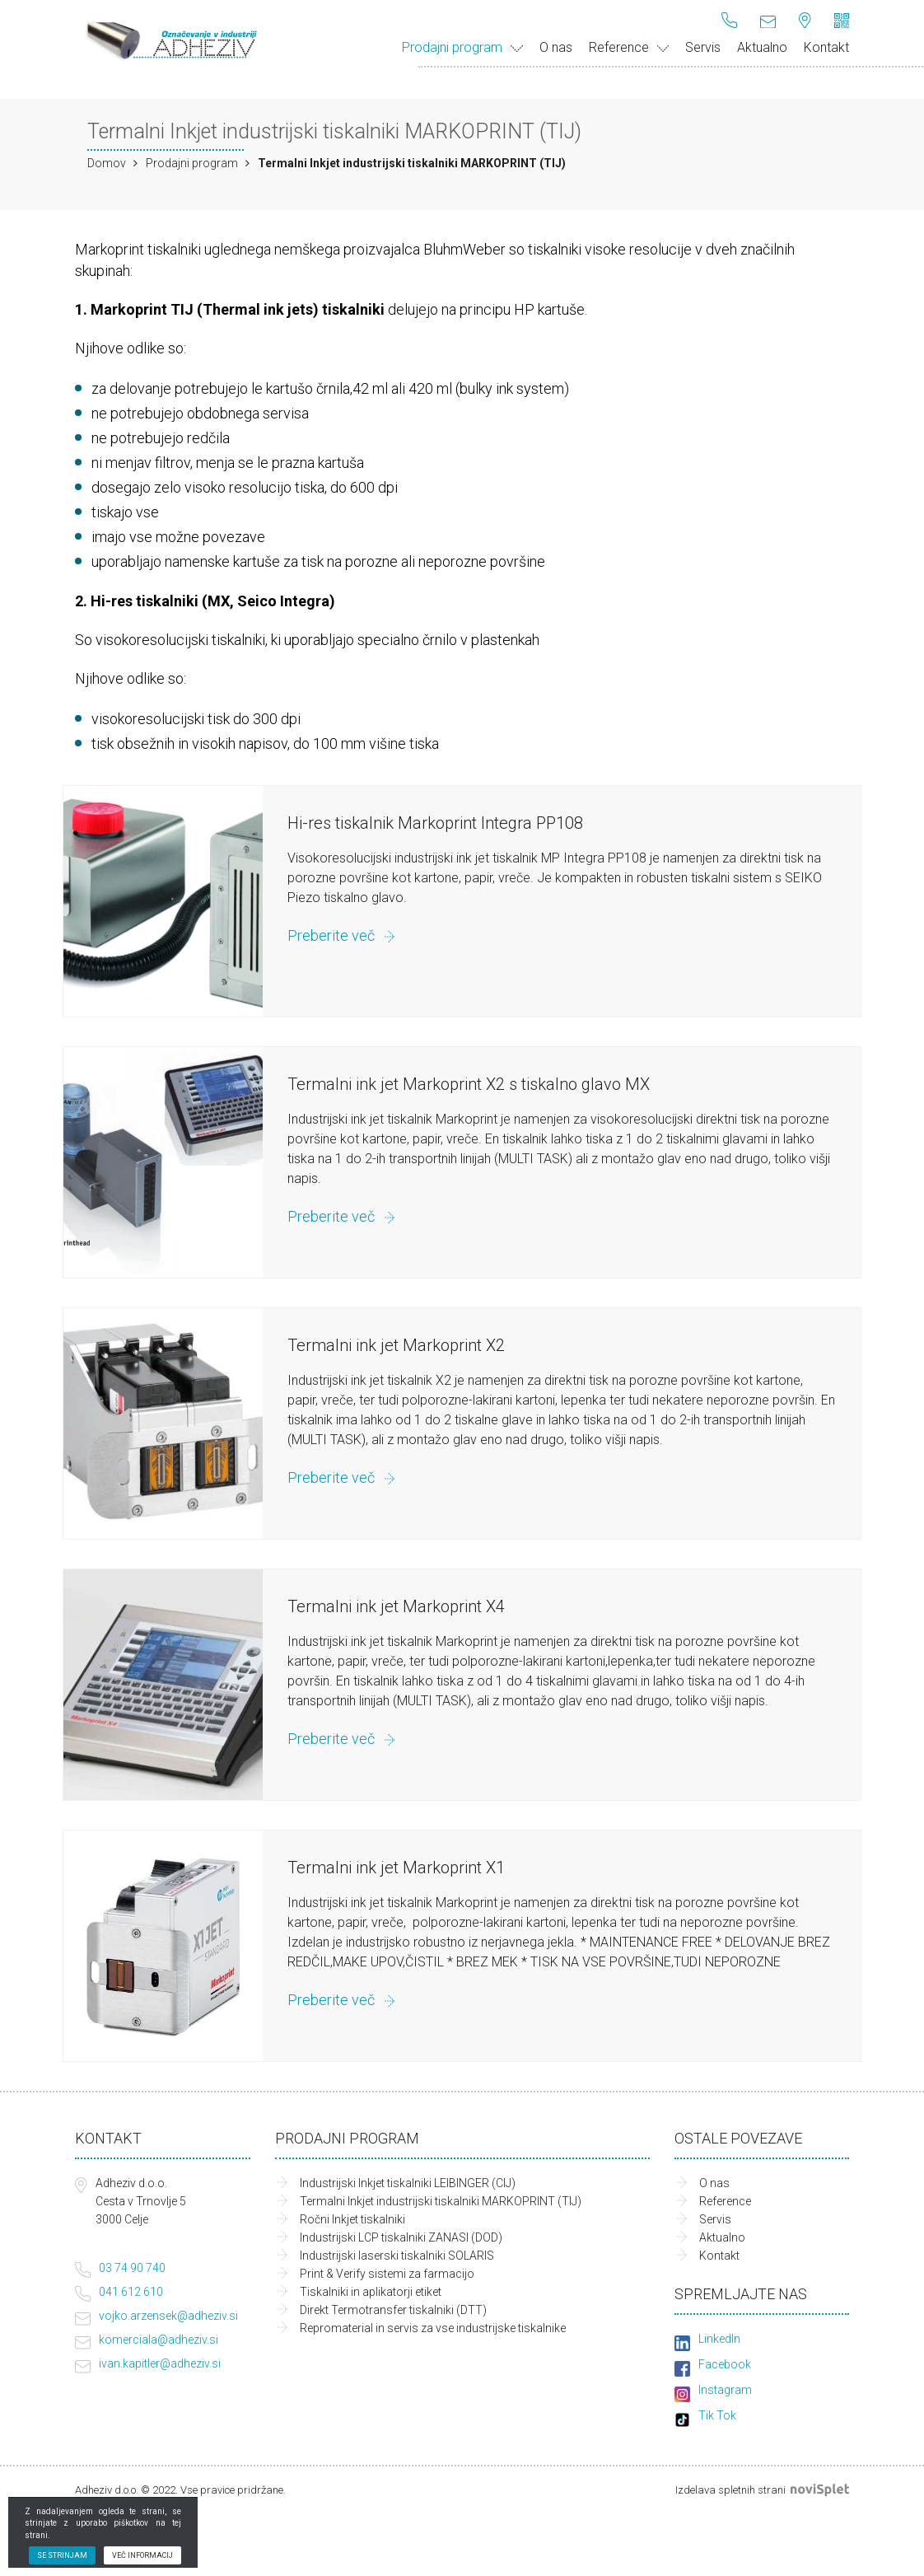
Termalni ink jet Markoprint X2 (396, 1345)
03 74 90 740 (132, 2267)
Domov (106, 163)
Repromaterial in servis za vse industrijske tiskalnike (433, 2328)
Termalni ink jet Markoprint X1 (396, 1867)
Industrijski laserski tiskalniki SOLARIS (397, 2255)
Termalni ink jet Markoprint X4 (396, 1606)
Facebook (724, 2364)
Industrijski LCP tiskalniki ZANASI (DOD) (401, 2237)
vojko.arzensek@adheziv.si (168, 2315)
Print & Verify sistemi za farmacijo (387, 2273)
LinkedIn (719, 2338)
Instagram (725, 2389)
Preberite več (331, 935)
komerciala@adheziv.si (158, 2339)
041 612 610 (131, 2291)
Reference (629, 47)
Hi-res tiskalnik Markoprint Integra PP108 (435, 823)
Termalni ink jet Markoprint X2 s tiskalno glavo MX (468, 1084)
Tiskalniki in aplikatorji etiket (370, 2291)
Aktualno (762, 47)
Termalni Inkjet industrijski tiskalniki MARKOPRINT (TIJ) (440, 2201)
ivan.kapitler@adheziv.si (160, 2363)
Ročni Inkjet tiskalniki (352, 2219)
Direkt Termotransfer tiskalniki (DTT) (393, 2310)
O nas (555, 47)
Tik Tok (717, 2415)
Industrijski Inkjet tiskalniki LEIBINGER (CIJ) (408, 2183)
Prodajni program (462, 47)
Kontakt (826, 47)
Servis (703, 47)
